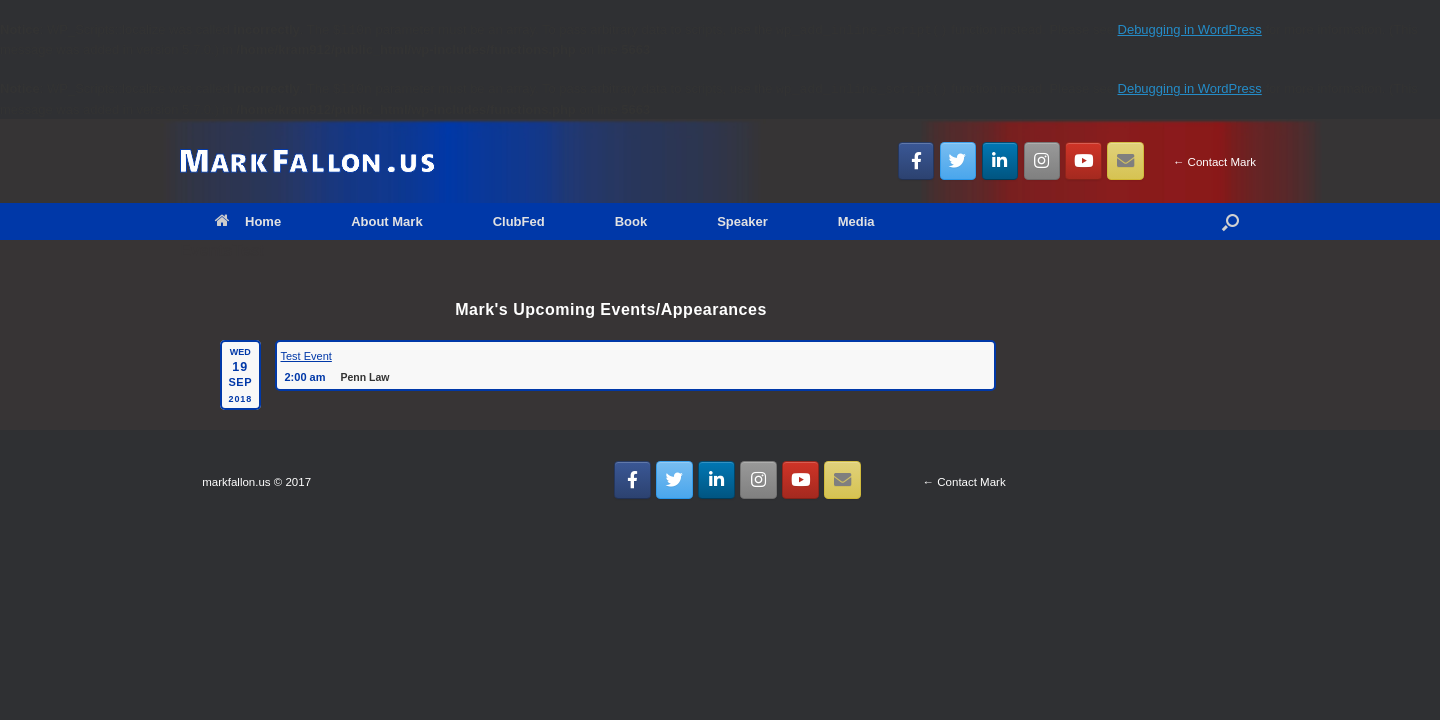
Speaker (742, 221)
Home (248, 221)
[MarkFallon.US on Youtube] (1083, 161)
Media (856, 221)
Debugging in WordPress (1190, 29)
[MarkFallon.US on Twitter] (958, 161)
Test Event (306, 356)
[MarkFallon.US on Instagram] (1042, 161)
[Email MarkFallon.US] (1125, 161)
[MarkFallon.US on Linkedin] (1000, 161)
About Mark (387, 221)
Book (631, 221)
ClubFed (519, 221)
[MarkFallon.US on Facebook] (916, 161)
